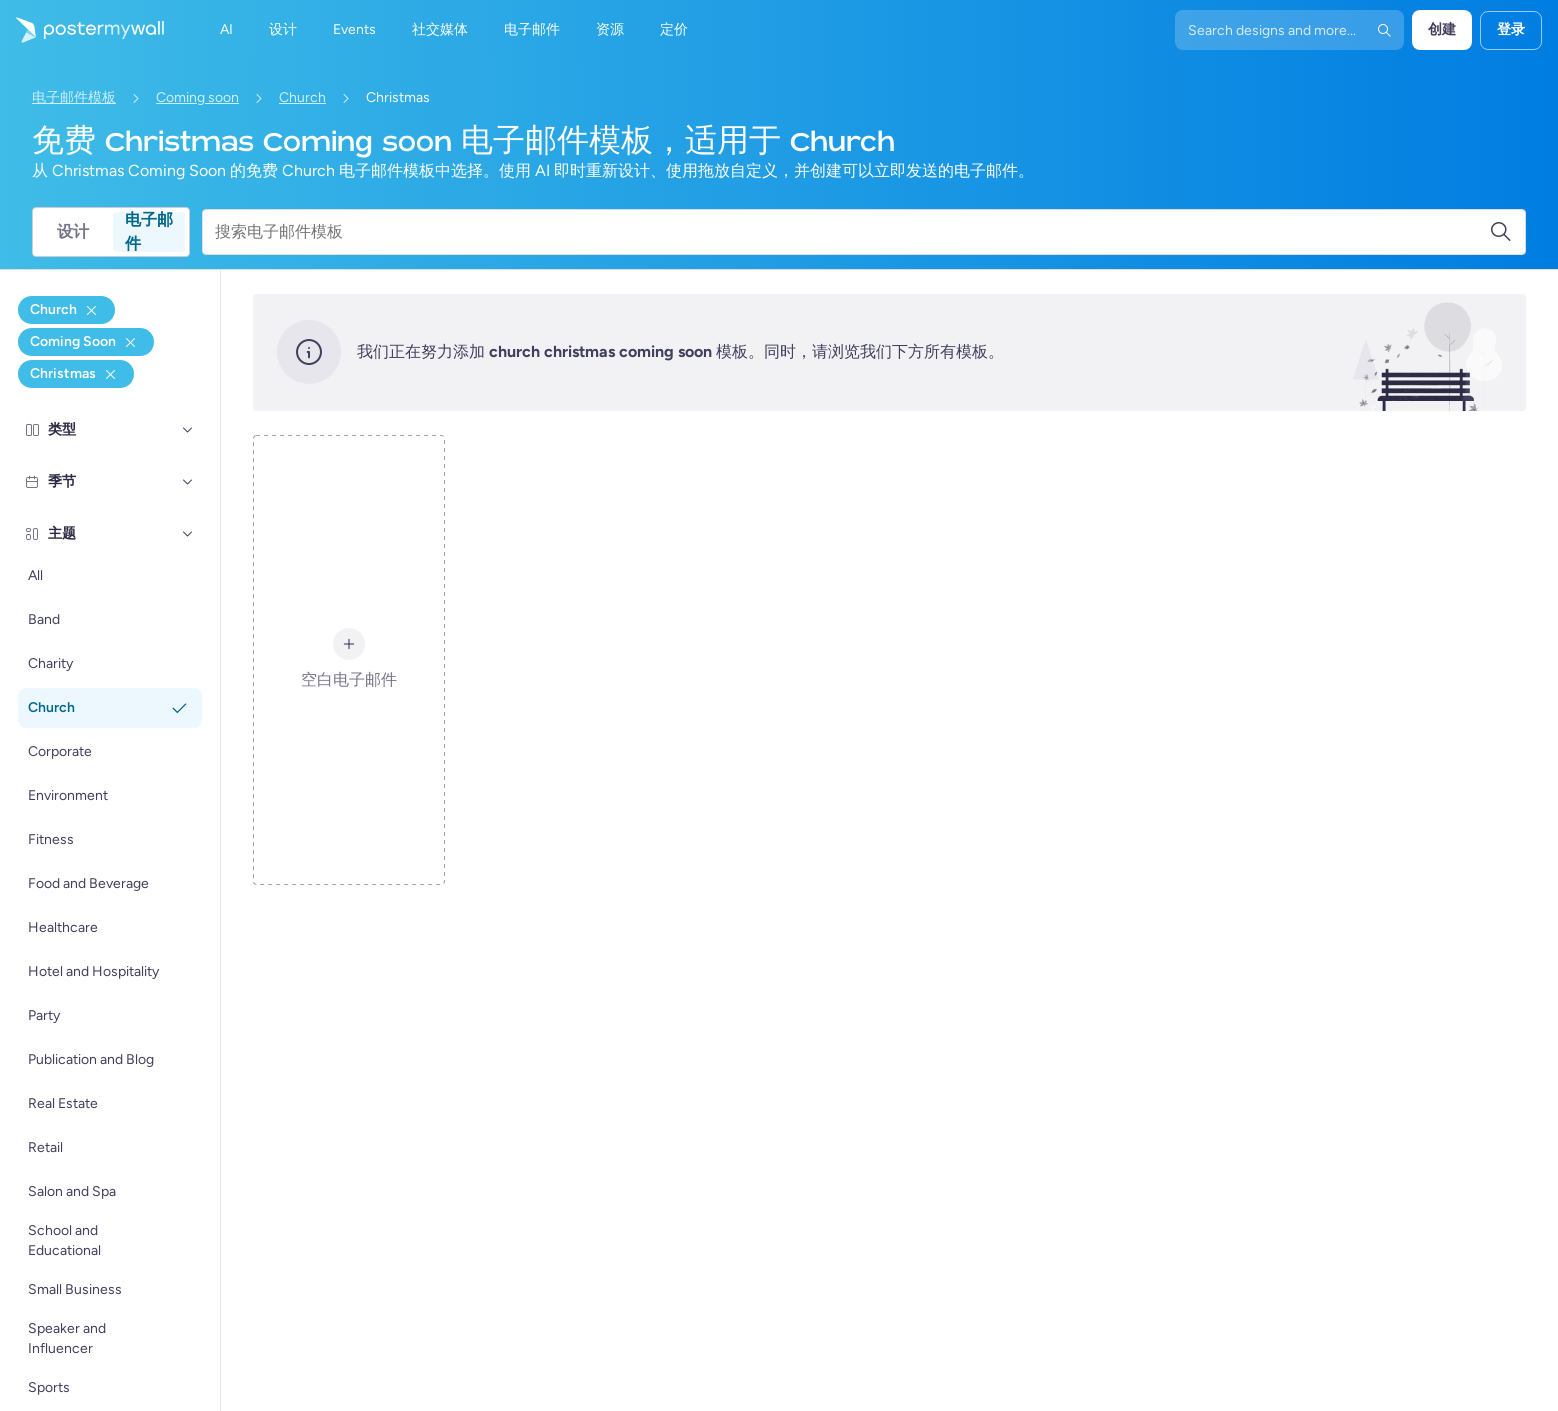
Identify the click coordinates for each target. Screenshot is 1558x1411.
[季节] (188, 482)
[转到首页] (82, 30)
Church (302, 97)
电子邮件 (149, 232)
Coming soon (197, 97)
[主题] (188, 534)
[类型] (188, 430)
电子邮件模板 (74, 97)
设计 (73, 231)
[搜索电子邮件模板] (852, 232)
